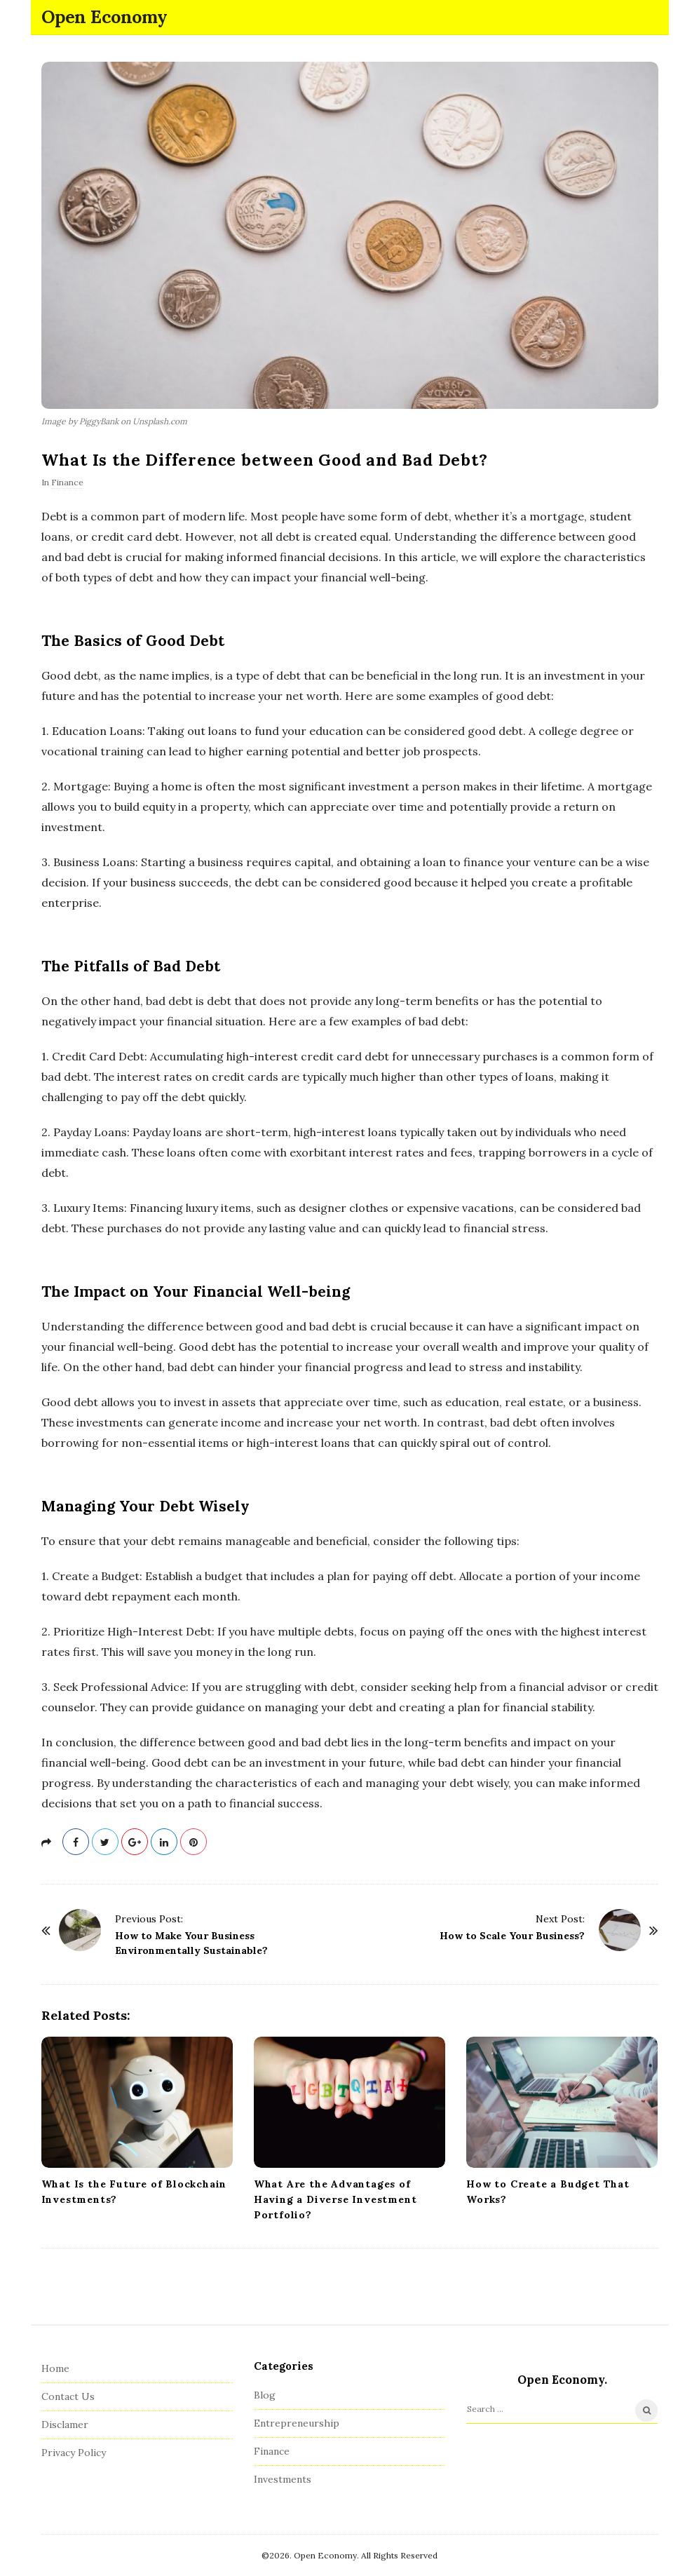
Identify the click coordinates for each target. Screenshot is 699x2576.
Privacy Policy (73, 2452)
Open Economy (104, 17)
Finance (67, 482)
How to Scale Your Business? (512, 1935)
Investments (282, 2479)
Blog (265, 2395)
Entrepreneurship (296, 2423)
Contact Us (68, 2396)
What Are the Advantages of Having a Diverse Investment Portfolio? (335, 2199)
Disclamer (64, 2424)
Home (55, 2368)
